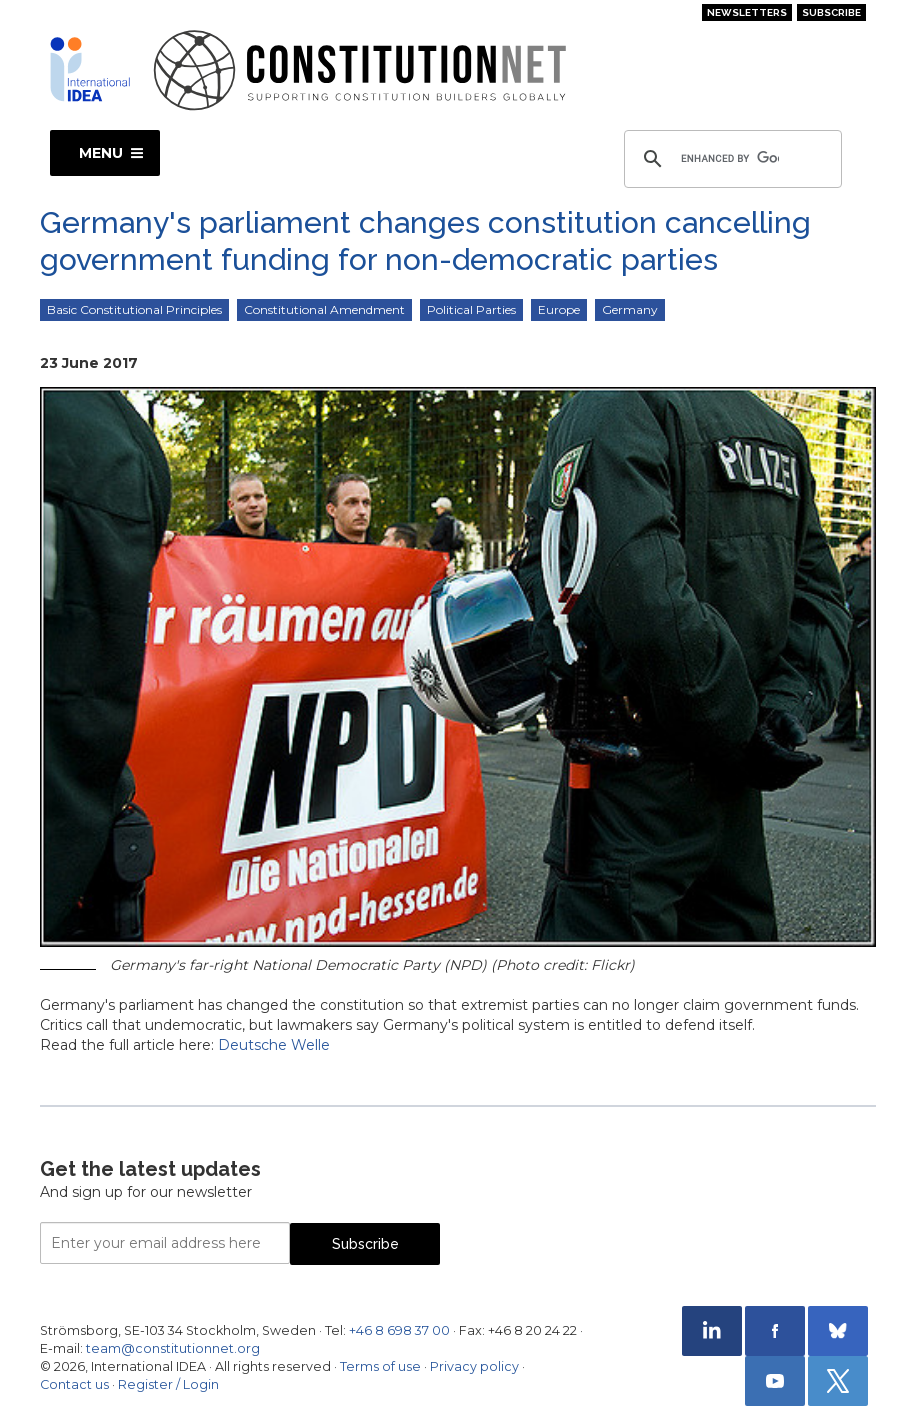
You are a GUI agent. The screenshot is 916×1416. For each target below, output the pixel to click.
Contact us (74, 1384)
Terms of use (380, 1366)
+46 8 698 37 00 (399, 1330)
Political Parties (471, 309)
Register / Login (168, 1384)
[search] (730, 159)
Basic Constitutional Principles (134, 309)
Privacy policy (474, 1366)
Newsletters (747, 12)
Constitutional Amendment (324, 309)
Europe (559, 309)
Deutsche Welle (274, 1045)
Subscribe (831, 12)
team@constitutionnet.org (173, 1348)
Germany (630, 309)
